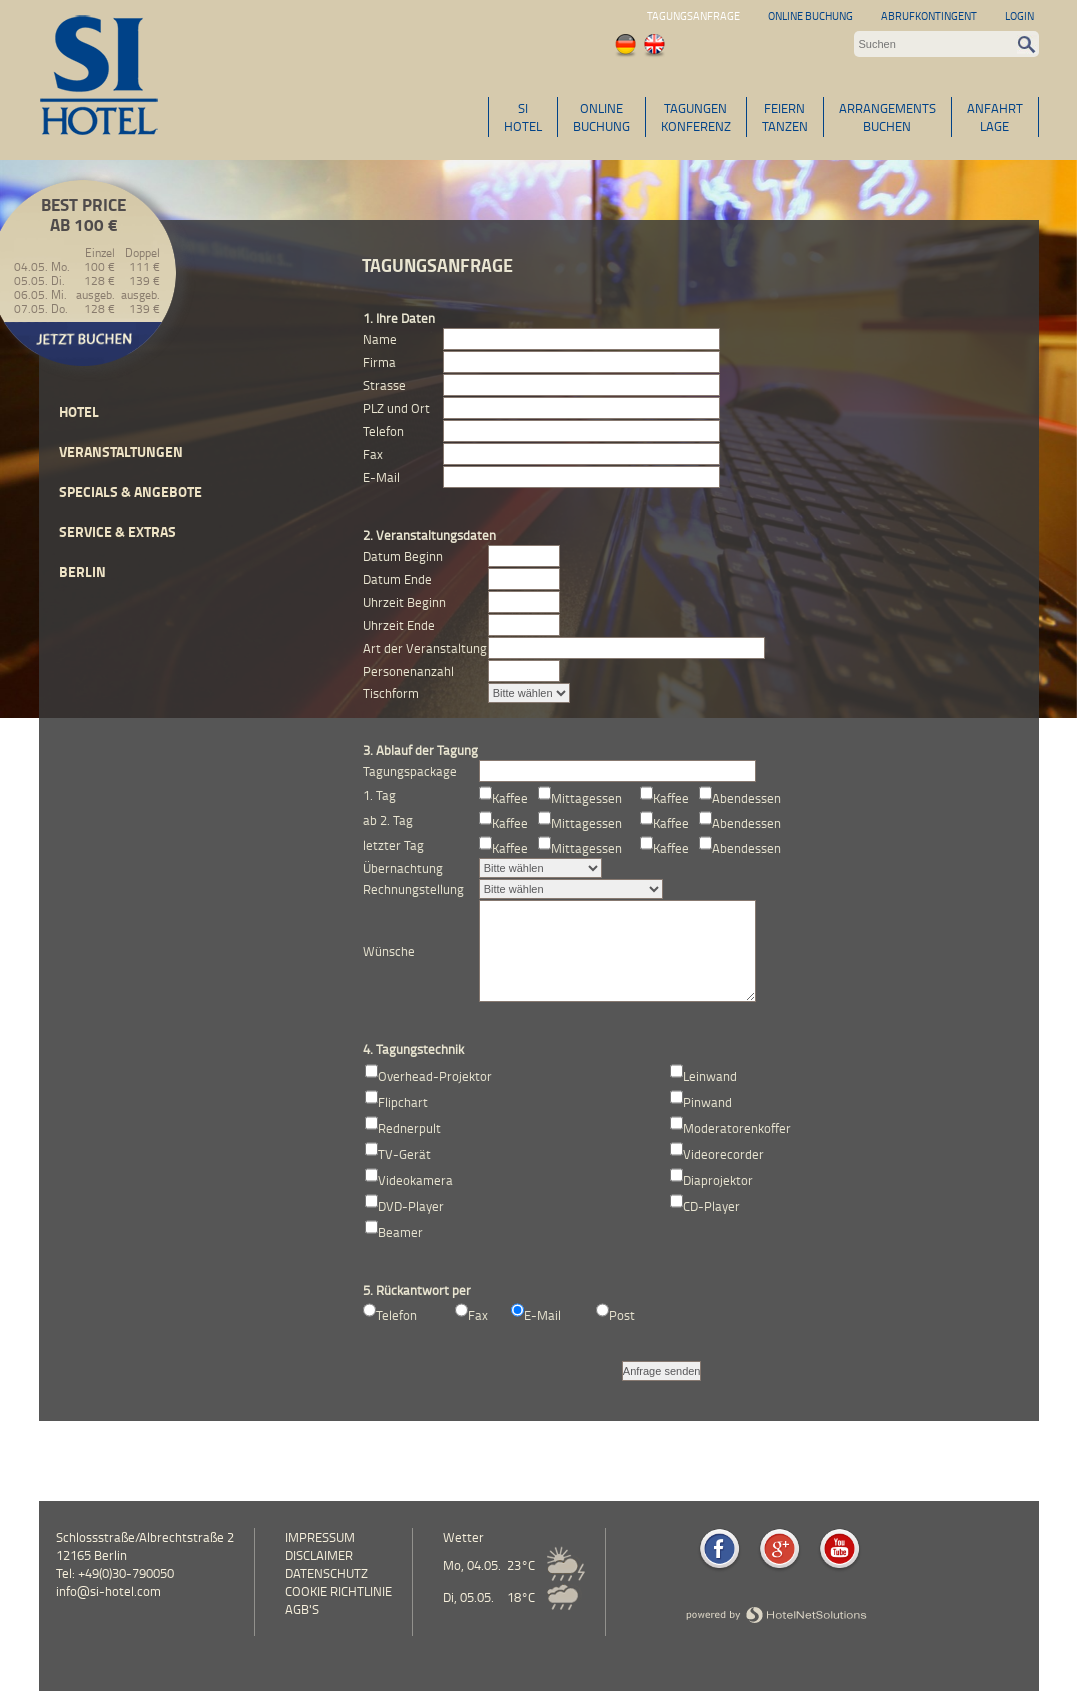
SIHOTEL (523, 117)
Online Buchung (810, 15)
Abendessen (746, 798)
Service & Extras (117, 531)
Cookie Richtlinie (338, 1591)
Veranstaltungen (121, 451)
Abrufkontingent (929, 15)
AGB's (302, 1609)
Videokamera (415, 1180)
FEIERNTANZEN (785, 117)
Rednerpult (409, 1128)
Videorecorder (723, 1154)
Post (622, 1315)
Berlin (82, 571)
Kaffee (510, 798)
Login (1019, 15)
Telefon (396, 1315)
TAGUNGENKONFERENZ (696, 117)
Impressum (320, 1537)
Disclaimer (319, 1555)
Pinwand (707, 1102)
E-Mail (542, 1315)
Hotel (79, 411)
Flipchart (403, 1102)
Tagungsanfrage (693, 15)
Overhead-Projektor (435, 1076)
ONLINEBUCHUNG (601, 117)
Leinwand (710, 1076)
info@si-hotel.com (108, 1591)
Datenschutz (326, 1573)
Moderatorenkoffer (737, 1128)
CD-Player (711, 1206)
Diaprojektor (718, 1180)
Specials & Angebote (130, 491)
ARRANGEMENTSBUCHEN (887, 117)
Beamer (400, 1232)
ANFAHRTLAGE (995, 117)
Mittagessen (586, 798)
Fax (478, 1315)
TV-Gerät (404, 1154)
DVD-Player (411, 1206)
